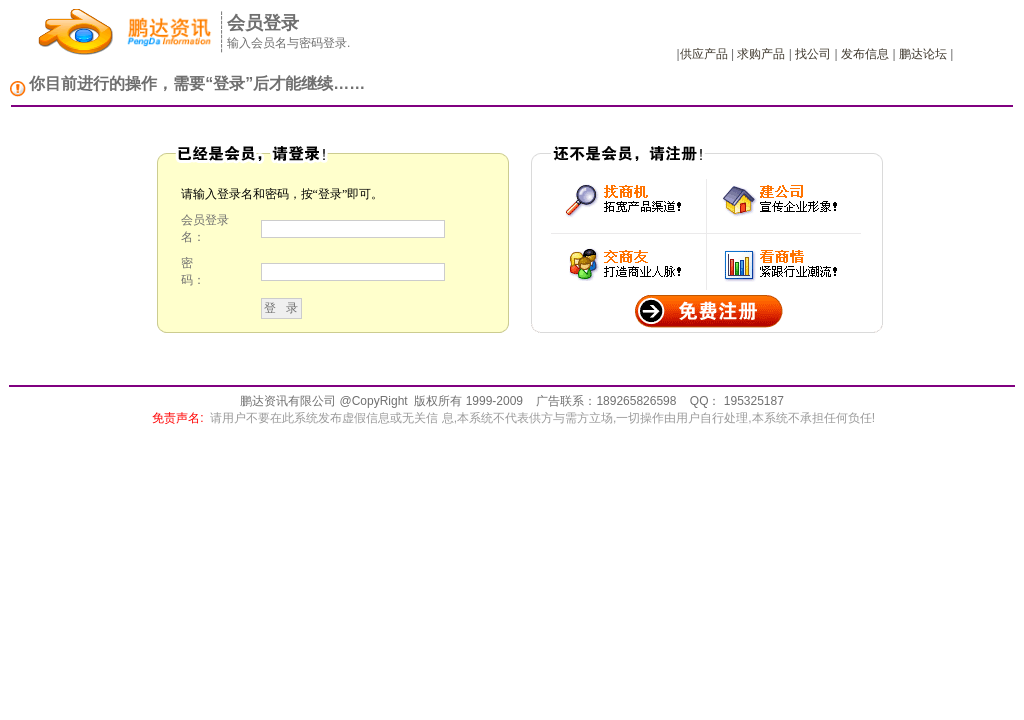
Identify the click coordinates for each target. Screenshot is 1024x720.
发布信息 (865, 54)
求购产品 (761, 54)
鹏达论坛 (923, 54)
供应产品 (704, 54)
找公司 (813, 54)
